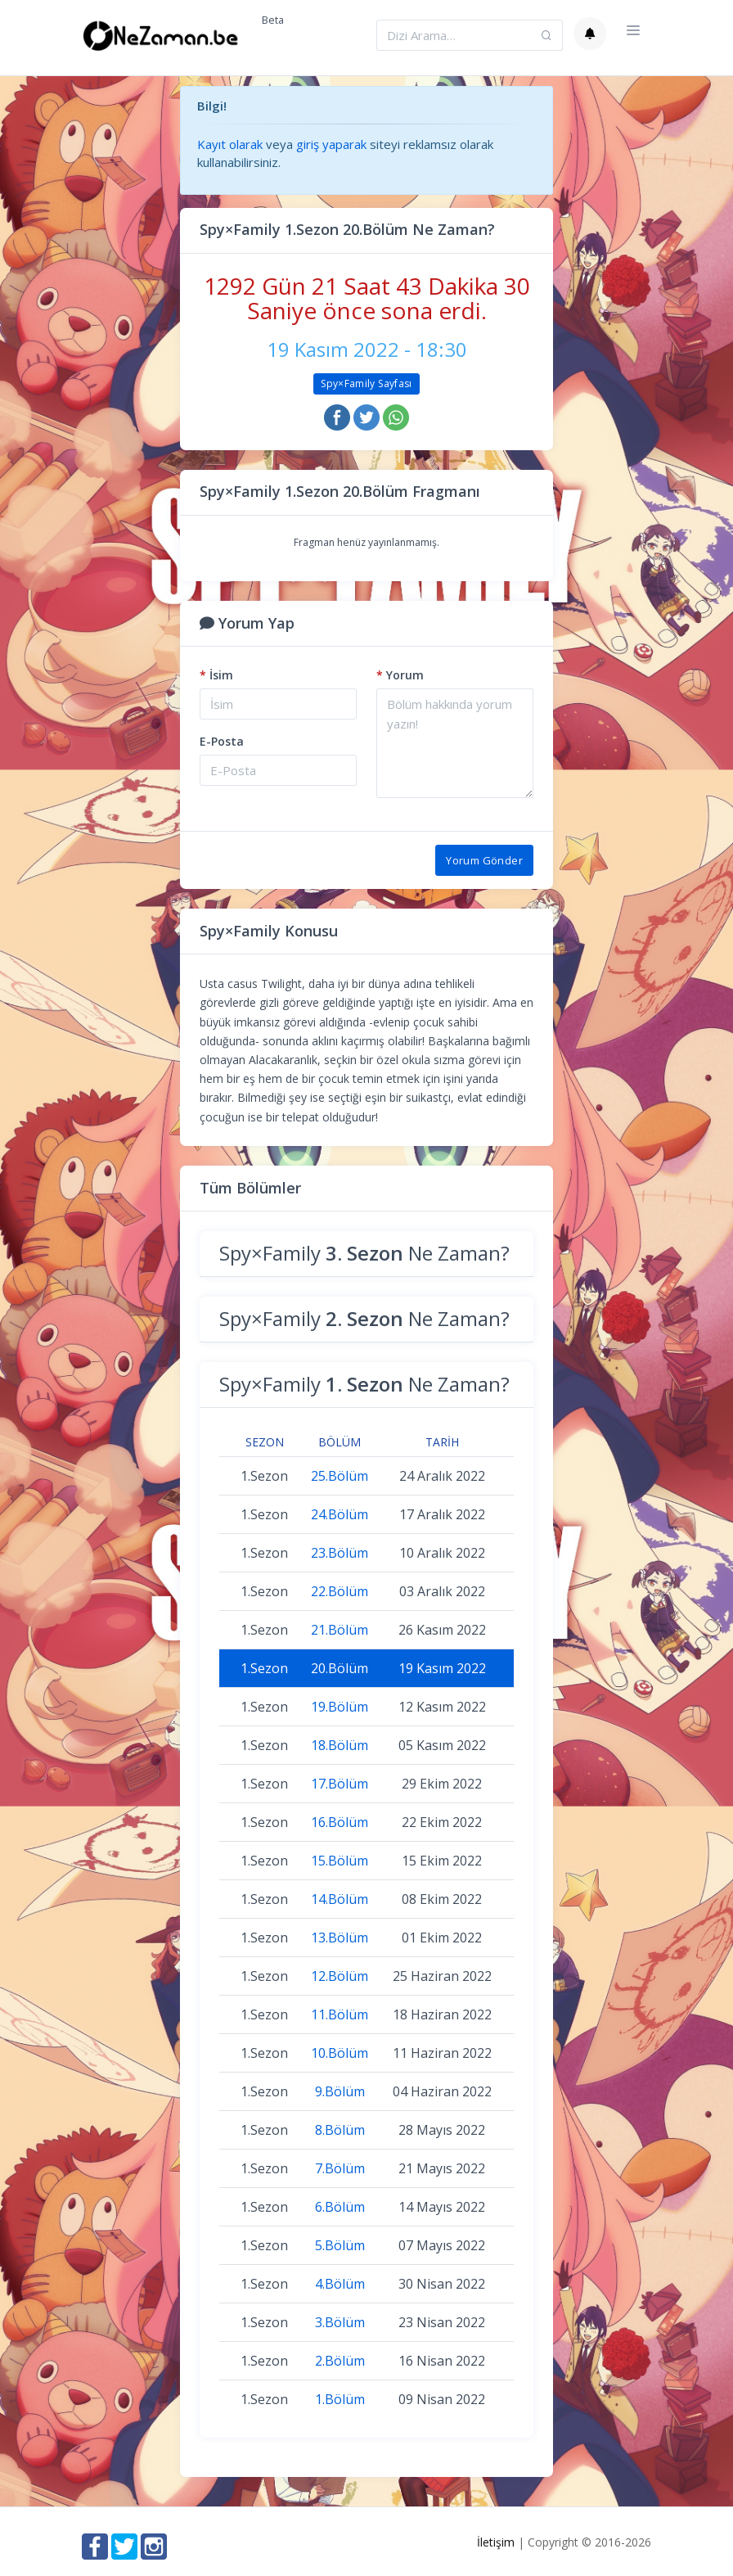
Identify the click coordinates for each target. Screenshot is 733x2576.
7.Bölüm (340, 2168)
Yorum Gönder (484, 860)
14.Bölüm (339, 1899)
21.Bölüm (339, 1630)
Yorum (400, 675)
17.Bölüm (339, 1784)
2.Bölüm (340, 2361)
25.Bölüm (339, 1476)
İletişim (496, 2542)
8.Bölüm (340, 2130)
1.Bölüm (340, 2399)
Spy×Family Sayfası (366, 383)
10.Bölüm (339, 2053)
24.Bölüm (339, 1514)
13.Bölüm (339, 1938)
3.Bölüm (340, 2322)
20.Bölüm (339, 1668)
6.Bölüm (340, 2207)
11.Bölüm (339, 2014)
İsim (216, 675)
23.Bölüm (339, 1553)
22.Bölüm (339, 1591)
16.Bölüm (339, 1822)
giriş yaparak (331, 144)
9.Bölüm (340, 2091)
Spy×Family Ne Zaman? (364, 1252)
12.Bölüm (339, 1976)
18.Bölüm (339, 1745)
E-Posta (222, 741)
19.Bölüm (339, 1707)
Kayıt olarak (230, 144)
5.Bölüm (340, 2245)
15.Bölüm (339, 1861)
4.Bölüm (340, 2284)
